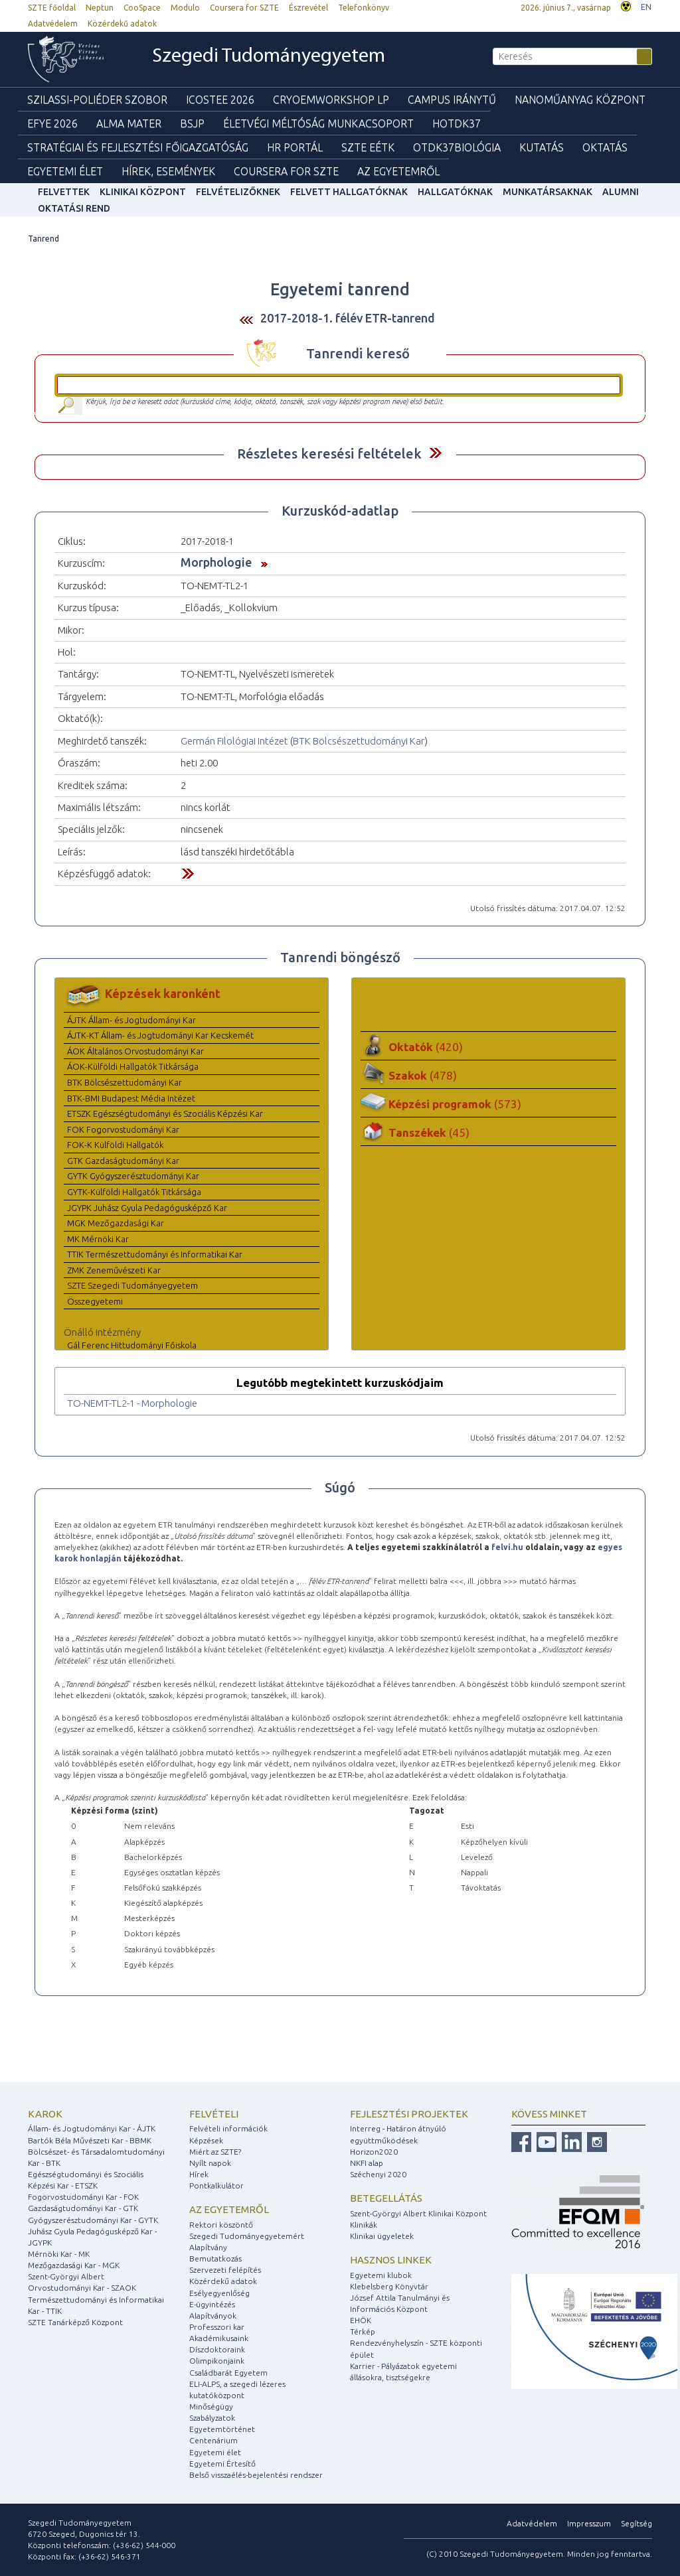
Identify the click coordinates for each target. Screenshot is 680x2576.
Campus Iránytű (452, 100)
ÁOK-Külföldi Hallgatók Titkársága (133, 1066)
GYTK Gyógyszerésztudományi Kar (133, 1176)
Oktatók (425, 1046)
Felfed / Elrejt (435, 453)
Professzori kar (216, 2327)
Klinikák (363, 2224)
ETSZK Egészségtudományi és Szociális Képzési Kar (165, 1113)
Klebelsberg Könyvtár (389, 2286)
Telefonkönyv (363, 7)
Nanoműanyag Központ (580, 100)
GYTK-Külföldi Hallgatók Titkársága (134, 1191)
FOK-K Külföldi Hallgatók (115, 1144)
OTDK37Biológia (457, 147)
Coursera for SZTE (244, 7)
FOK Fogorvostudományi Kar (123, 1129)
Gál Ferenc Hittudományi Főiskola (132, 1345)
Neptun (100, 7)
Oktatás (605, 147)
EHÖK (360, 2320)
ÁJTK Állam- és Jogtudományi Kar (131, 1020)
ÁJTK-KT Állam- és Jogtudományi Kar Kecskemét (160, 1035)
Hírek (199, 2174)
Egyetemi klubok (381, 2275)
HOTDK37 (456, 123)
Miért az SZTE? (215, 2151)
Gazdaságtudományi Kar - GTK (83, 2208)
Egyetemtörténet (222, 2429)
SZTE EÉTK (367, 147)
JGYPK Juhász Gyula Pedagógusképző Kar (147, 1207)
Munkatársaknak (547, 191)
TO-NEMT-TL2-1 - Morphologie (132, 1403)
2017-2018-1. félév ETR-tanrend (347, 317)
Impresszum (589, 2523)
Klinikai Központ (143, 191)
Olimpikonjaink (216, 2360)
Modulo (185, 7)
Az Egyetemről (398, 171)
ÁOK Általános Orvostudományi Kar (135, 1051)
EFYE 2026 (52, 123)
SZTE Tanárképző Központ (75, 2322)
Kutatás (541, 147)
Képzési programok (454, 1104)
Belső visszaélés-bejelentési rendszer (256, 2474)
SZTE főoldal (52, 7)
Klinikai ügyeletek (382, 2236)
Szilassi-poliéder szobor (97, 100)
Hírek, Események (168, 171)
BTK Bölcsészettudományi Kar (358, 741)
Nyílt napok (210, 2163)
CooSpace (142, 7)
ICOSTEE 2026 (220, 100)
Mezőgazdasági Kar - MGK (74, 2265)
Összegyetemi (95, 1301)
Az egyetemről (229, 2209)
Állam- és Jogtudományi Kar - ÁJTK (91, 2128)
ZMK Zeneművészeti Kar (114, 1270)
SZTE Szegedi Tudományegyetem (132, 1285)
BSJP (192, 123)
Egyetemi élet (65, 171)
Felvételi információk (228, 2128)
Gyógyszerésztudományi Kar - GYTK (93, 2220)
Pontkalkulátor (216, 2185)
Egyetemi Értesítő (222, 2463)
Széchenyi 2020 (378, 2174)
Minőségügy (211, 2406)
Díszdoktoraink (217, 2349)
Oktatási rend (74, 208)
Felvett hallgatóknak (349, 191)
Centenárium (213, 2440)
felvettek (64, 191)
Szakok (422, 1075)
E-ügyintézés (212, 2304)
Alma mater (128, 123)
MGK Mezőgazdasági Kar (115, 1223)
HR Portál (295, 147)
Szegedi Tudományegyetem (268, 56)
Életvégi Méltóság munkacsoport (318, 123)
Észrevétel (308, 7)
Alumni (620, 191)
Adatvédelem (53, 23)
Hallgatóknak (455, 191)
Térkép (362, 2331)
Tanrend (43, 238)
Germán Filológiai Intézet (234, 741)
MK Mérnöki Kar (98, 1239)
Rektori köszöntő (221, 2224)
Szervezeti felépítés (225, 2269)
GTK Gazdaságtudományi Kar (123, 1160)
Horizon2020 (374, 2151)
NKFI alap (366, 2163)
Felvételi (213, 2113)
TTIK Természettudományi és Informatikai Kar (154, 1254)
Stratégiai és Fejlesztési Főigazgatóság (137, 147)
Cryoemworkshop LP (331, 100)
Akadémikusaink (218, 2338)
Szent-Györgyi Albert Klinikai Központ (418, 2213)
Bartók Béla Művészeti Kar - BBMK (89, 2140)
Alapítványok (212, 2315)
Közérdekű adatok (122, 23)
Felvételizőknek (238, 191)
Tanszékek (428, 1132)
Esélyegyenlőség (219, 2293)
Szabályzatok (212, 2417)
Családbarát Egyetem (228, 2372)
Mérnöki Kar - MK (59, 2254)
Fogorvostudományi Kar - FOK (83, 2196)
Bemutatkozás (215, 2258)
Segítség (636, 2523)
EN (646, 7)
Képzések (206, 2140)
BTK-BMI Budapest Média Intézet (131, 1098)
